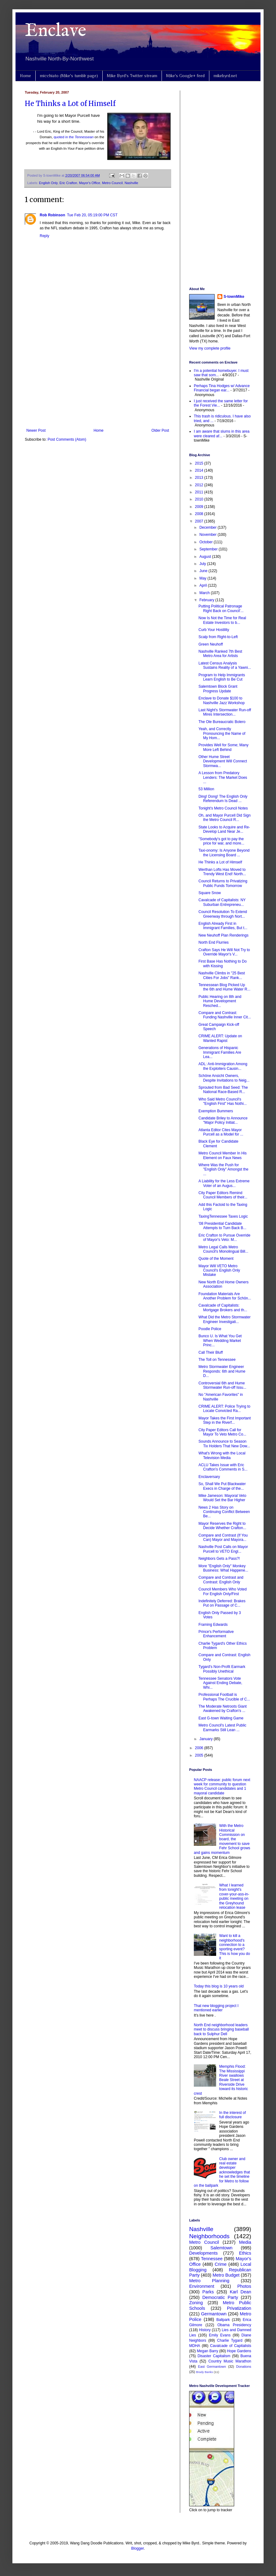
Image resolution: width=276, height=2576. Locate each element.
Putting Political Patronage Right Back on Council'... (220, 608)
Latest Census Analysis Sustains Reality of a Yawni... (224, 665)
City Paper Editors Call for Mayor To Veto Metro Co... (222, 1432)
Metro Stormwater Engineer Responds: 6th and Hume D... (221, 1371)
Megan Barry (207, 2351)
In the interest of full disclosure (232, 2115)
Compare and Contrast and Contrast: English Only (220, 1579)
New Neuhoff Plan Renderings (223, 935)
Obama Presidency (234, 2325)
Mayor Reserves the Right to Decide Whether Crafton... (222, 1525)
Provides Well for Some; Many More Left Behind (223, 747)
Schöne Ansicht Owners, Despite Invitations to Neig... (223, 1078)
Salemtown (221, 2247)
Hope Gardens (239, 2351)
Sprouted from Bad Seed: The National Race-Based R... (223, 1089)
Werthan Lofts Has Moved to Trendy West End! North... (222, 871)
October (206, 542)
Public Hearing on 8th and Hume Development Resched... (219, 1001)
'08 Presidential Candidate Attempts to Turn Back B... (222, 1225)
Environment (201, 2286)
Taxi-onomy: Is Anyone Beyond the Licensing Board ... (224, 852)
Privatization (239, 2308)
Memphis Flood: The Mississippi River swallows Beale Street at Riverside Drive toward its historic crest (221, 2079)
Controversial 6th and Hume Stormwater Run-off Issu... (222, 1385)
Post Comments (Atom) (66, 439)
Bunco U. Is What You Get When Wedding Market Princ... (220, 1340)
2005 (199, 1755)
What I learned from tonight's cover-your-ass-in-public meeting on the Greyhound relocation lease (234, 1896)
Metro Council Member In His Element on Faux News (222, 1155)
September (209, 549)
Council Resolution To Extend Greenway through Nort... (222, 914)
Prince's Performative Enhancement (216, 1634)
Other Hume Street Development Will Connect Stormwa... (222, 761)
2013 (199, 477)
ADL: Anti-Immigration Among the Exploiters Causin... (222, 1066)
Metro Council (112, 183)
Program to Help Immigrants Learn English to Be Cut (221, 677)
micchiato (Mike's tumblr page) (69, 75)
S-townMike (234, 296)
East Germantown (212, 2366)
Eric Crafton (68, 183)
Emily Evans (220, 2335)
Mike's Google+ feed (185, 75)
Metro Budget (226, 2275)
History (205, 2330)
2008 (199, 514)
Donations (243, 2366)
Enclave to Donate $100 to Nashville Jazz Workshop (221, 700)
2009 (199, 507)
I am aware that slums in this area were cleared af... (221, 433)
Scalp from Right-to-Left (218, 637)
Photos (244, 2286)
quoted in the (74, 137)
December (208, 527)
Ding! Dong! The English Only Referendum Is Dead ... (222, 798)
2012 (199, 485)
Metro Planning (209, 2280)
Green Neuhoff (210, 644)
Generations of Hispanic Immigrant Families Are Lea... (219, 1052)
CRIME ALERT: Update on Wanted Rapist (220, 1038)
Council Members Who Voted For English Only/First (222, 1591)
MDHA (194, 2346)
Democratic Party (220, 2297)
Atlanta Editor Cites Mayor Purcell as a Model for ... (220, 1132)
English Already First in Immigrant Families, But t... (222, 925)
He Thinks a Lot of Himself (70, 103)
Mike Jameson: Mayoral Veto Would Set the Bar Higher (222, 1497)
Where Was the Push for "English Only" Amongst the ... (223, 1169)
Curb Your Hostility (213, 630)
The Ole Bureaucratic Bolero (221, 722)
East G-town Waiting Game (220, 1718)
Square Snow (209, 893)
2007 (199, 521)
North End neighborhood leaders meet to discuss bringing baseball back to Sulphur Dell (221, 2029)
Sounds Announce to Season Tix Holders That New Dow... (224, 1443)
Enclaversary (209, 1477)
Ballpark (223, 2320)
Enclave (55, 31)
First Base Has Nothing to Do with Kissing (222, 963)
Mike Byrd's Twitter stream (132, 75)
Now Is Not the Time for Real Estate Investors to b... (222, 620)
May (203, 578)
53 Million (206, 789)
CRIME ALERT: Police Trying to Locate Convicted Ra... (224, 1408)
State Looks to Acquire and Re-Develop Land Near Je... (224, 829)
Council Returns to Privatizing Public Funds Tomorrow (222, 883)
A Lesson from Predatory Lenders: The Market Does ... (222, 777)
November (208, 534)
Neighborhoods (209, 2236)
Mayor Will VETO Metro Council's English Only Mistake (219, 1270)
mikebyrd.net (225, 75)
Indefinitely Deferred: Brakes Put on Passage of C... (221, 1603)
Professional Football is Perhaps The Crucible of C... (224, 1696)
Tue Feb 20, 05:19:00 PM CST (92, 215)
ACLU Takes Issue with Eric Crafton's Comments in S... (222, 1467)
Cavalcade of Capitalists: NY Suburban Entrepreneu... (222, 902)
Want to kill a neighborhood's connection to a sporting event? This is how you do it (234, 1947)
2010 (199, 499)
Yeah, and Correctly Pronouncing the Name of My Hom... (221, 733)
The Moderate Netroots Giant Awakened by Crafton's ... (222, 1708)
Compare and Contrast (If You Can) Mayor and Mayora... (223, 1537)
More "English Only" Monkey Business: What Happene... (223, 1568)
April (203, 585)
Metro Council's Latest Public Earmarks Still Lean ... (222, 1727)
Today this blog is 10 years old (219, 1986)
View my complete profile (209, 348)
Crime (220, 2264)
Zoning (196, 2302)
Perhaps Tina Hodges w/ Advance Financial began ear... (222, 388)
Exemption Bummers (215, 1111)
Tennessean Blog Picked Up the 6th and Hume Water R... (224, 987)
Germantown (213, 2313)
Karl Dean (240, 2291)
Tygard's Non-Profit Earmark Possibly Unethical (221, 1669)
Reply (44, 236)
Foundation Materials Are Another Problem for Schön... (224, 1296)
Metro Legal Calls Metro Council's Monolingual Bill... (223, 1249)
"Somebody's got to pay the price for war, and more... (221, 841)
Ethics (245, 2253)
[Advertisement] (98, 377)
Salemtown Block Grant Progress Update (217, 688)
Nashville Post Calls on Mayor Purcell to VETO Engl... (223, 1549)
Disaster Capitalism (214, 2356)
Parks (208, 2291)
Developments (203, 2253)
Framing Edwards (213, 1624)
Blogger (137, 2548)
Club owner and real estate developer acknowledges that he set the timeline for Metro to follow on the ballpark (222, 2172)
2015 (199, 463)
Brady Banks (204, 2372)
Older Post (160, 430)
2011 (199, 492)
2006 (199, 1748)
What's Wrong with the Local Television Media (221, 1455)
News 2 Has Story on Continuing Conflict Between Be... (224, 1512)
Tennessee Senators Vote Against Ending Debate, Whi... (220, 1683)
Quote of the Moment (216, 1258)
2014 (199, 470)
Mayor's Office (89, 183)
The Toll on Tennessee (217, 1359)
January (206, 1739)
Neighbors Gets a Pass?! (219, 1558)
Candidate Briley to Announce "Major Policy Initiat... (222, 1120)
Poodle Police (209, 1329)
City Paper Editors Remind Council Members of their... (222, 1195)
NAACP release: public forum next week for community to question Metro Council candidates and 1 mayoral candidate (222, 1786)
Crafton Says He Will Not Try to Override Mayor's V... (224, 952)
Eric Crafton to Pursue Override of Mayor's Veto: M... (224, 1237)
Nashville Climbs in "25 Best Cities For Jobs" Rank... (221, 975)
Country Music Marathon (229, 2361)
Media (245, 2242)
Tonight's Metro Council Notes (223, 808)
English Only (48, 183)
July (203, 564)
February (207, 600)
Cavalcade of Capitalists (230, 2346)
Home (25, 75)
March (205, 593)
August (205, 556)
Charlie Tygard (230, 2340)
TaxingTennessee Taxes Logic (223, 1216)
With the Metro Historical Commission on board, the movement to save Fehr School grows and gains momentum (222, 1839)
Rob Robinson (52, 215)
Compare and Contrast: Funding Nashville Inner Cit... (224, 1015)
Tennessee (212, 2258)
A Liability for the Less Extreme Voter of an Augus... (224, 1183)
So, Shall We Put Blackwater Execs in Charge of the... (222, 1486)
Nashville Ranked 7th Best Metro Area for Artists (220, 653)
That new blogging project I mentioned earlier (216, 2008)
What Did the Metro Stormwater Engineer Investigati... (224, 1319)
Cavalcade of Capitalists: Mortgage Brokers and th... (222, 1307)
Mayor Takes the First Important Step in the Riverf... (224, 1420)
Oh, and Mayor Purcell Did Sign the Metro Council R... (224, 817)
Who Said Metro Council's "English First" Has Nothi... (222, 1101)
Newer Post (36, 430)
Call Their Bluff (210, 1352)
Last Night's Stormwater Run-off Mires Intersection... (224, 712)
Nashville (131, 183)
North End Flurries (213, 942)
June (203, 571)
